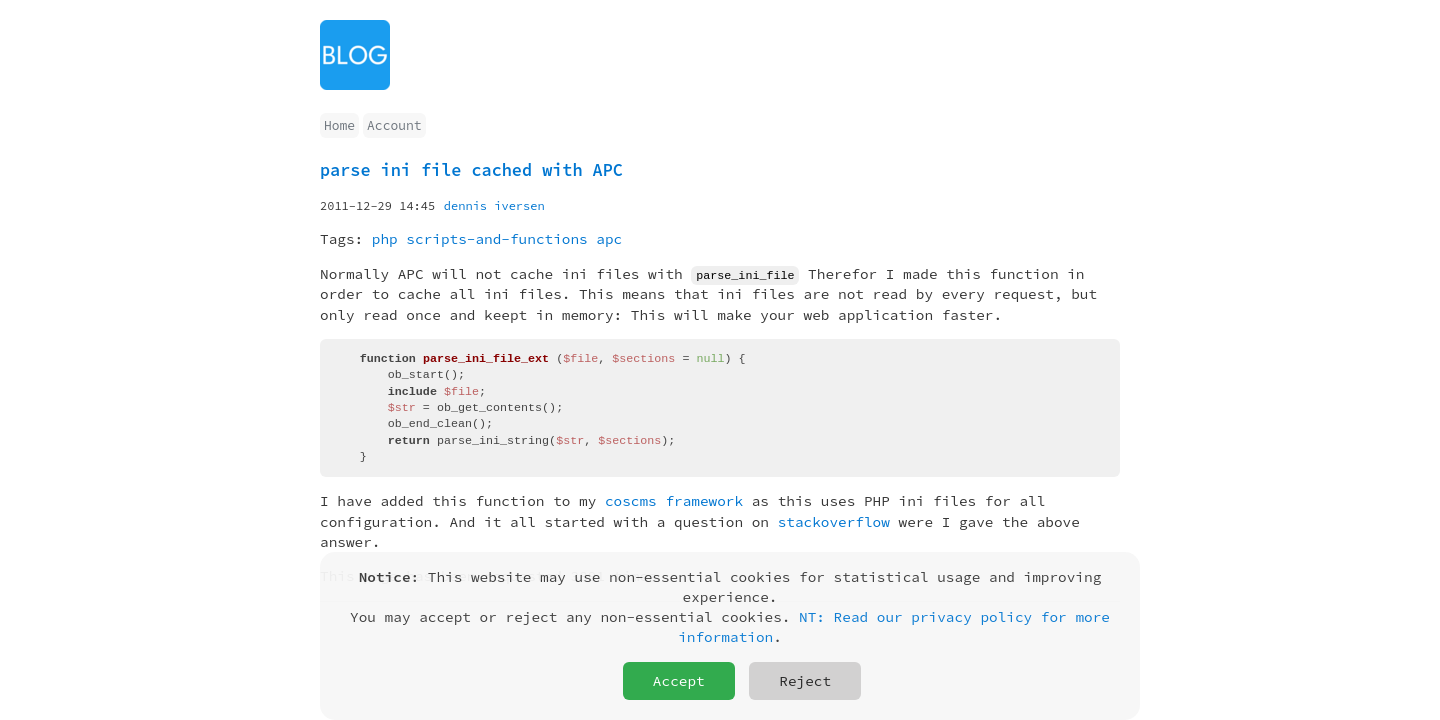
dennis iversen (494, 205)
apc (609, 239)
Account (394, 125)
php (385, 239)
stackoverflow (834, 521)
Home (339, 125)
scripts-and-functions (496, 239)
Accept (679, 681)
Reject (805, 681)
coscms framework (674, 501)
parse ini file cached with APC (471, 170)
